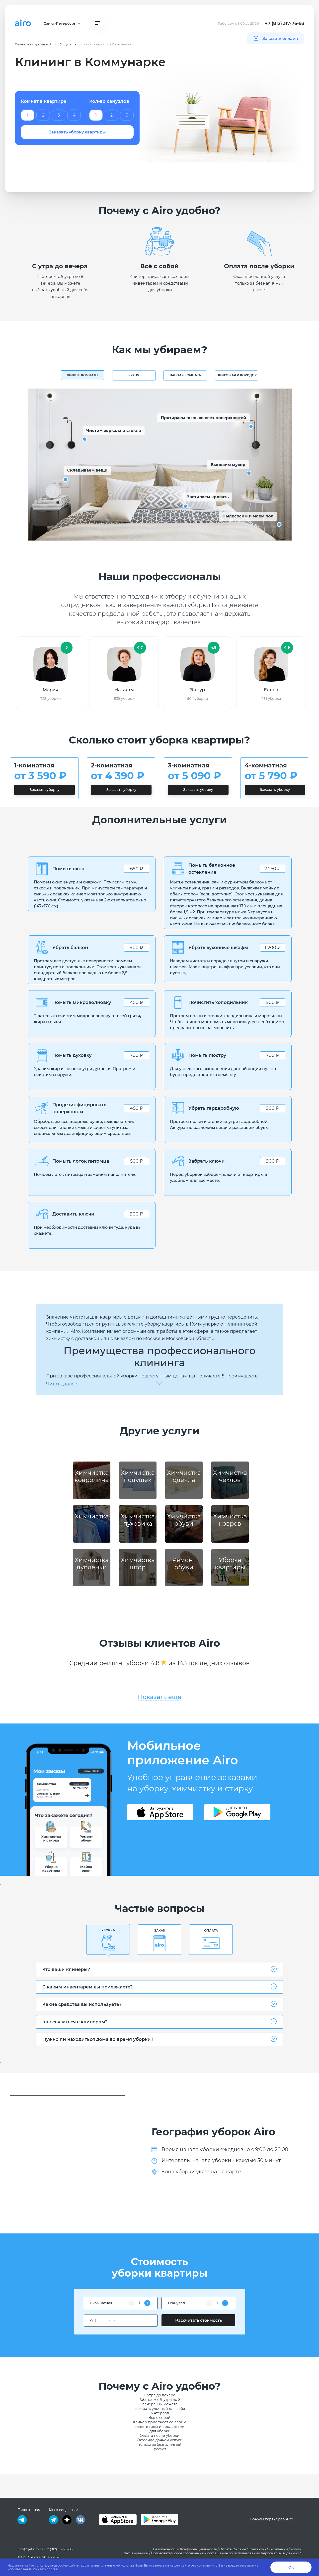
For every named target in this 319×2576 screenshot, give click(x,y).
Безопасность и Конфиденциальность (185, 2549)
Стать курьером (135, 2553)
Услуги (296, 2549)
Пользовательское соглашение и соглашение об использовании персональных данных (225, 2553)
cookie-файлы (68, 2565)
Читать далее (61, 1383)
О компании (277, 2549)
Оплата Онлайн (232, 2549)
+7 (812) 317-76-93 (284, 23)
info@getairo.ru (30, 2549)
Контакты (256, 2549)
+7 (91, 2320)
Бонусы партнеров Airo (271, 2519)
